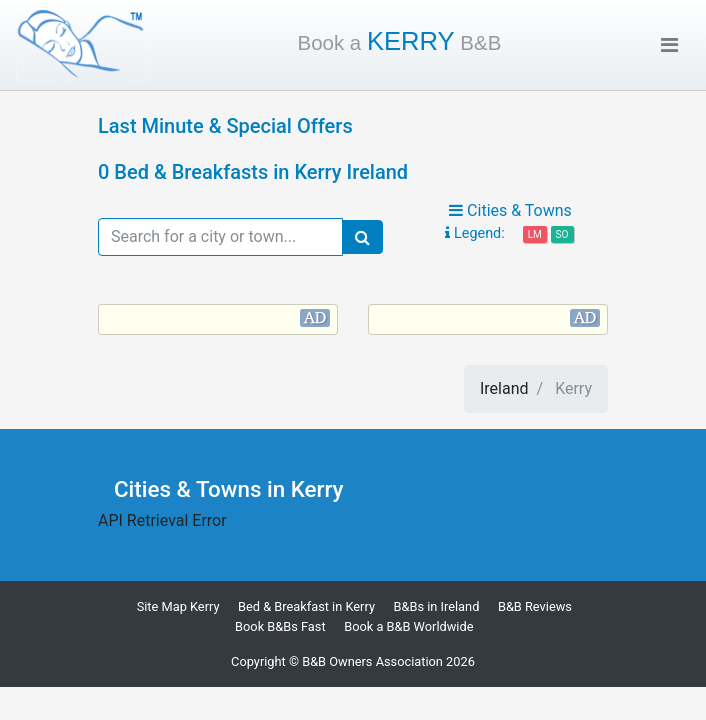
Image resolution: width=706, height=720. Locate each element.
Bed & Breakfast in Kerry (306, 606)
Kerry (400, 41)
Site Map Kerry (178, 606)
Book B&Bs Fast (280, 626)
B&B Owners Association (372, 661)
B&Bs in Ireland (436, 606)
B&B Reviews (535, 606)
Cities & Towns (510, 210)
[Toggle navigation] (669, 45)
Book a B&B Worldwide (408, 626)
